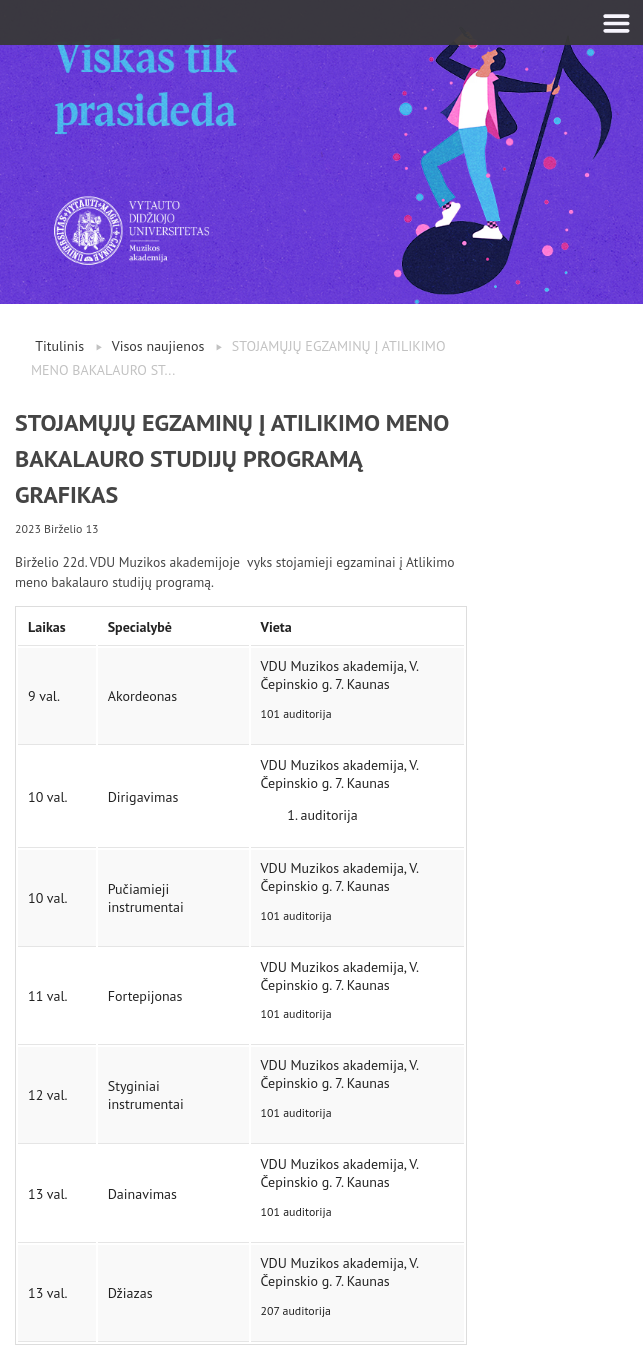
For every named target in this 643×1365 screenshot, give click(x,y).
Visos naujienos (158, 346)
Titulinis (59, 346)
